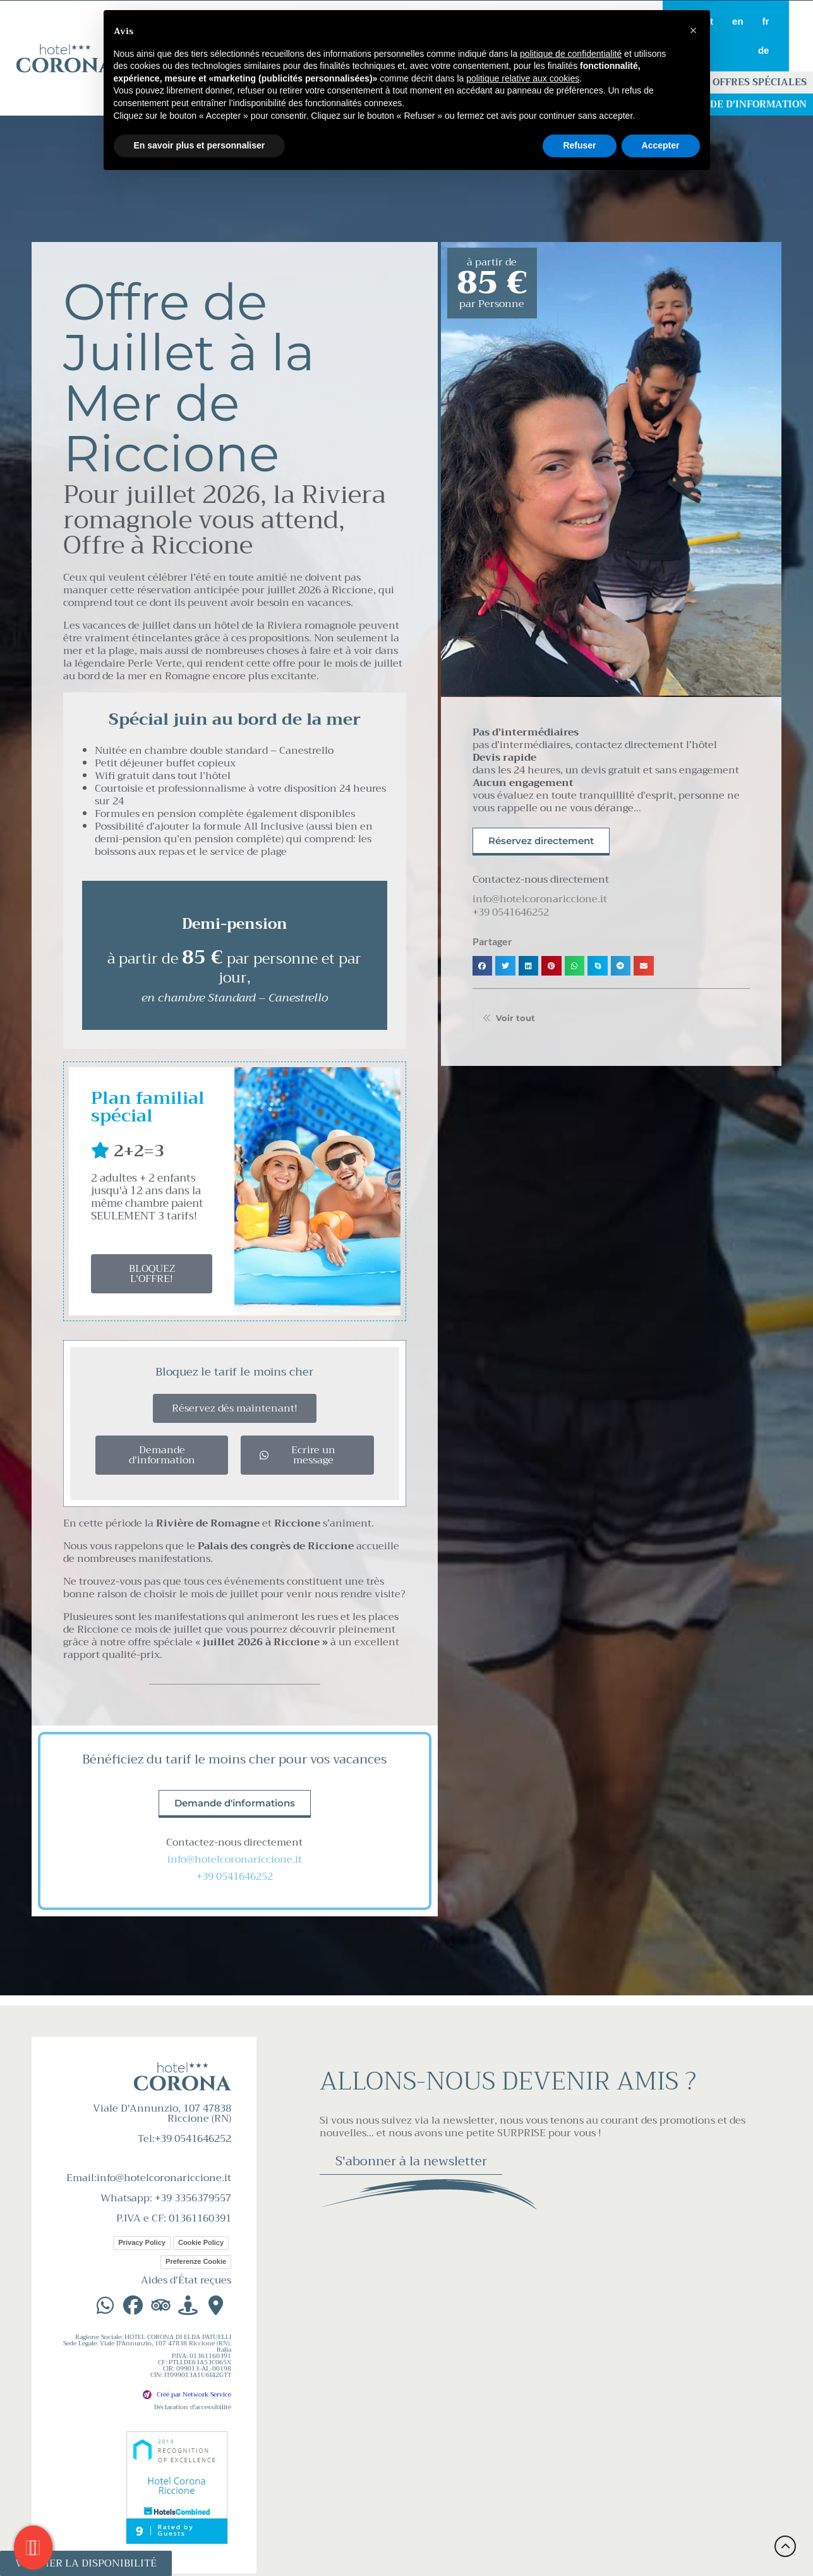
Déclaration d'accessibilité (192, 2407)
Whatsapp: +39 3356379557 (165, 2198)
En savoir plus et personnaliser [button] (199, 145)
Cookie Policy (201, 2242)
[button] (483, 966)
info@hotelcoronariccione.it (234, 1859)
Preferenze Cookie (196, 2261)
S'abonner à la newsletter (411, 2161)
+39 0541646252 (234, 1876)
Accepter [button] (661, 145)
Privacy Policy (142, 2242)
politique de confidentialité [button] (571, 54)
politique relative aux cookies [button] (522, 78)
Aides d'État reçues (186, 2280)
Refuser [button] (579, 145)
